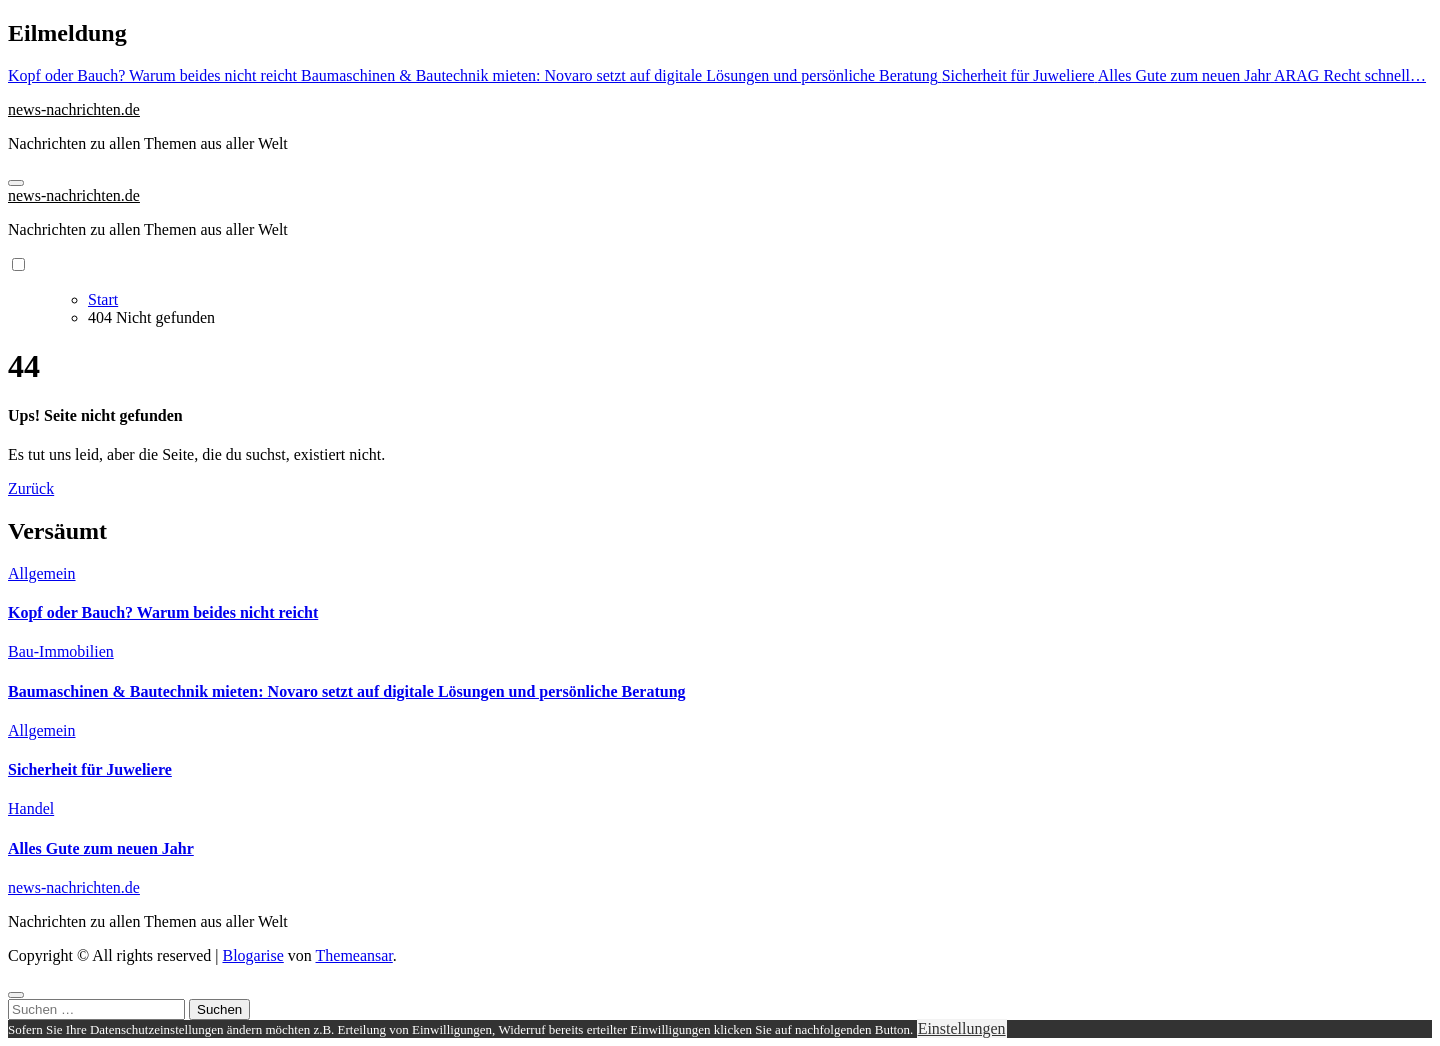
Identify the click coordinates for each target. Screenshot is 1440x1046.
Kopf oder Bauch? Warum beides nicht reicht (163, 612)
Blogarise (252, 955)
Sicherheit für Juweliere (90, 769)
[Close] (16, 995)
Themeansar (354, 955)
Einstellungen (962, 1028)
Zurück (31, 488)
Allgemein (42, 573)
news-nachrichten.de (74, 109)
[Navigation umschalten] (16, 183)
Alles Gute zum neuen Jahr (101, 848)
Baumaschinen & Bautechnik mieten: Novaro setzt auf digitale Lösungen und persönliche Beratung (347, 691)
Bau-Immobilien (61, 651)
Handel (31, 808)
